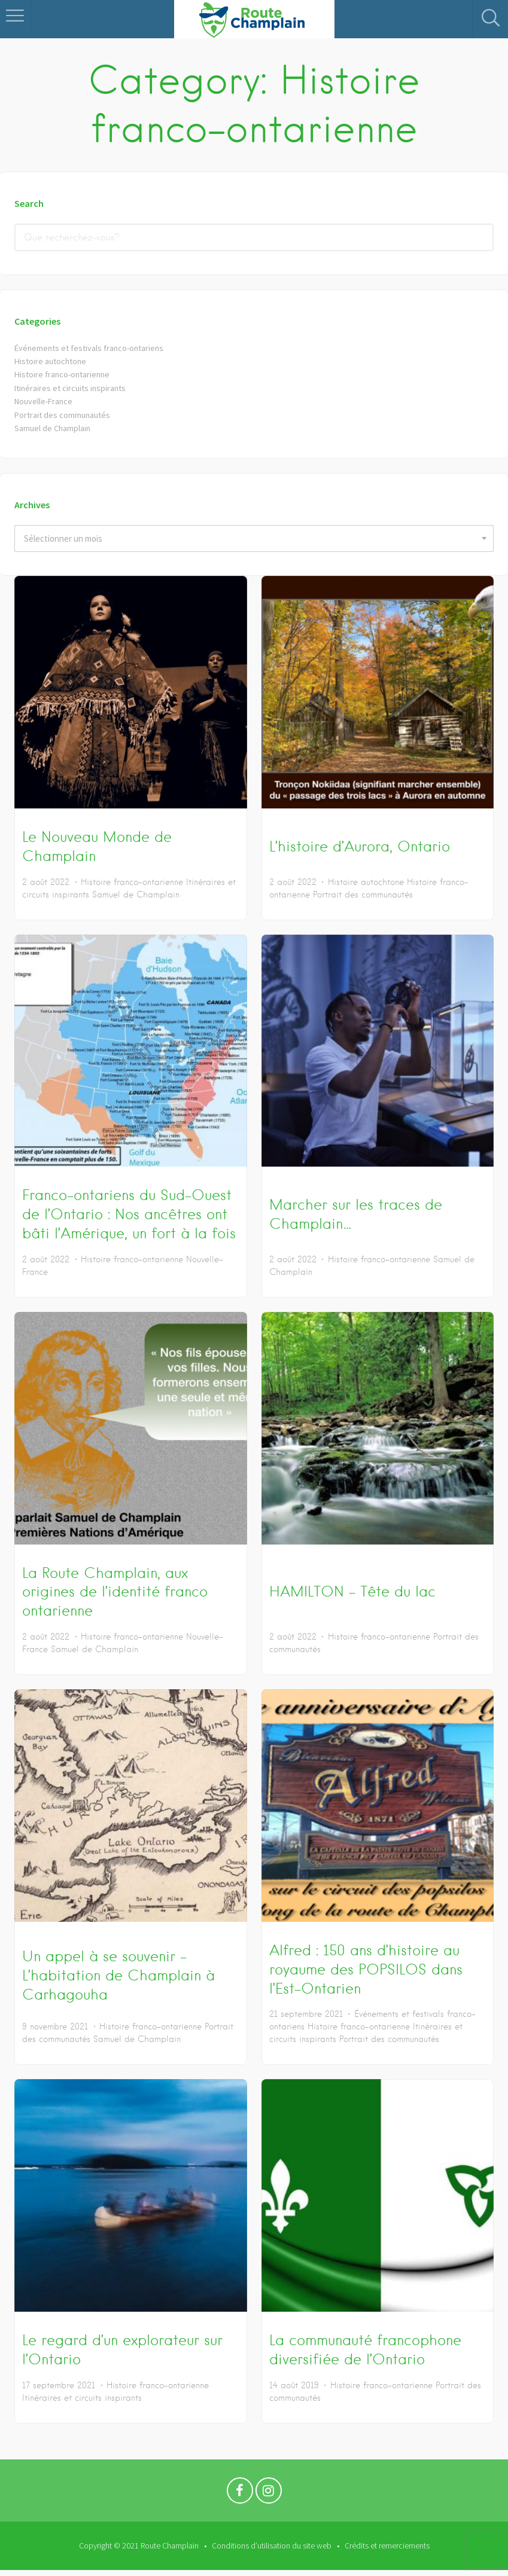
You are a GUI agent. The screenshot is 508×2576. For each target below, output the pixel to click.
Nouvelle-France (45, 401)
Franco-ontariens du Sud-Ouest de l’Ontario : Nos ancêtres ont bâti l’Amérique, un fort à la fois (129, 1214)
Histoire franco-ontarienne (64, 374)
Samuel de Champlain (53, 428)
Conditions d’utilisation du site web (271, 2545)
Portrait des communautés (64, 414)
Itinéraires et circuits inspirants (72, 387)
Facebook (240, 2493)
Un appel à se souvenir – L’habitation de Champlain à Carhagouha (118, 1975)
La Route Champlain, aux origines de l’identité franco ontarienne (115, 1592)
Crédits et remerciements (387, 2545)
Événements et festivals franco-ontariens (92, 347)
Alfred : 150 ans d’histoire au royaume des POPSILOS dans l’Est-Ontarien (366, 1969)
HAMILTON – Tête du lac (352, 1591)
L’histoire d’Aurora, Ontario (359, 846)
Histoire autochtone (52, 361)
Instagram (269, 2493)
